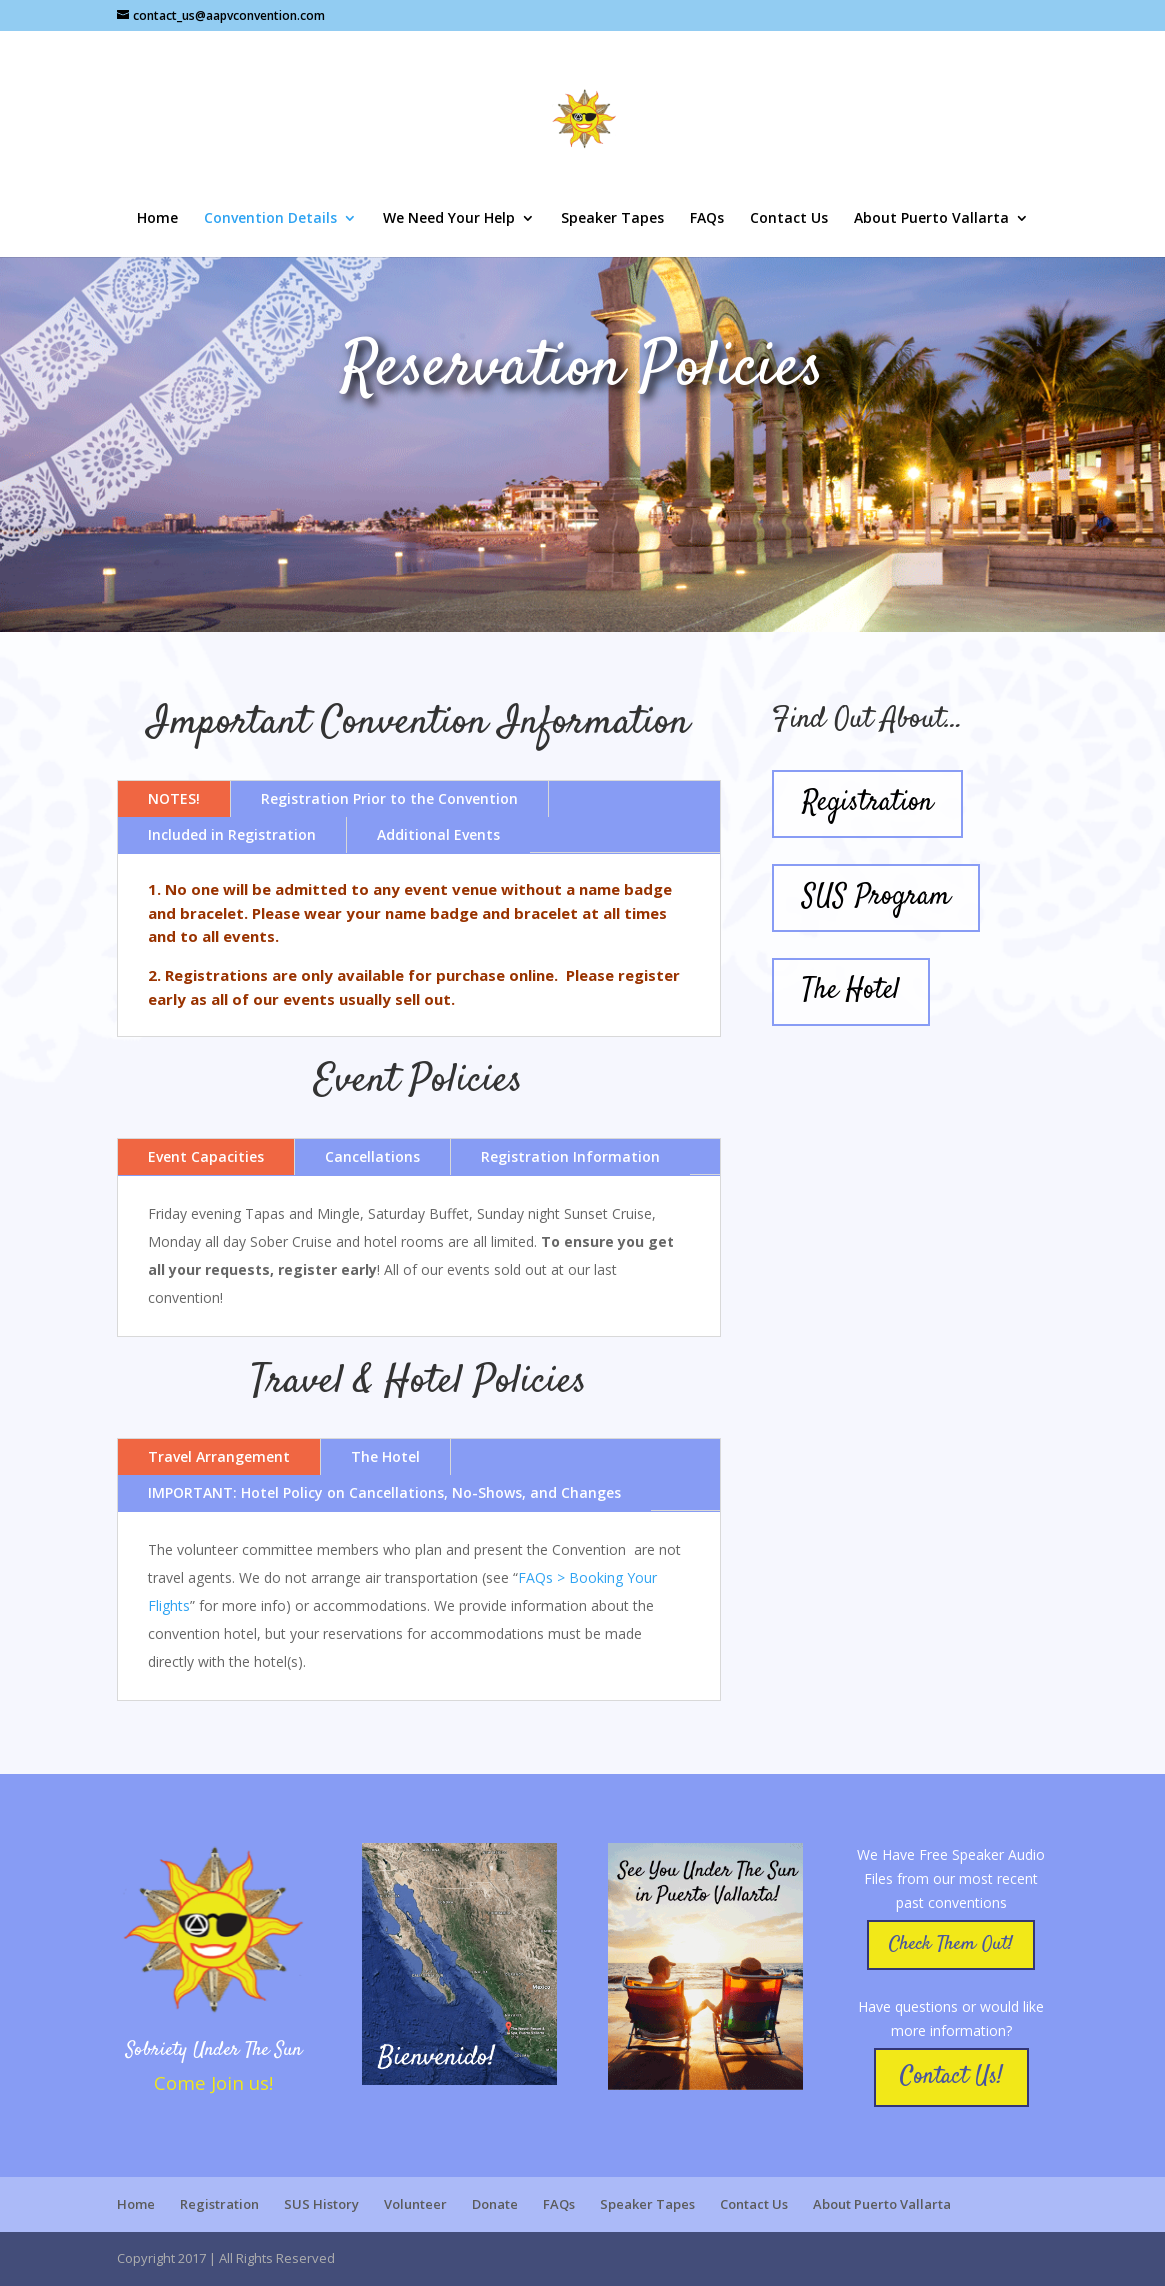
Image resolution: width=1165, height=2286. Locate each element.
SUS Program (876, 897)
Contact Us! (951, 2077)
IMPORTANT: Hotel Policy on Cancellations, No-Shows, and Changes (384, 1492)
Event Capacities (206, 1156)
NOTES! (174, 798)
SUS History (321, 2204)
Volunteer (415, 2204)
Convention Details (270, 219)
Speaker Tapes (612, 219)
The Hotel (385, 1456)
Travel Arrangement (219, 1456)
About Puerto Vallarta (931, 219)
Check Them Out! (951, 1944)
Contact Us (789, 219)
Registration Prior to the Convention (389, 798)
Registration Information (570, 1156)
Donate (495, 2204)
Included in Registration (232, 834)
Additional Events (438, 834)
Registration (867, 803)
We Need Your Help (449, 219)
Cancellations (372, 1156)
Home (157, 219)
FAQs (707, 219)
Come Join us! (213, 2082)
